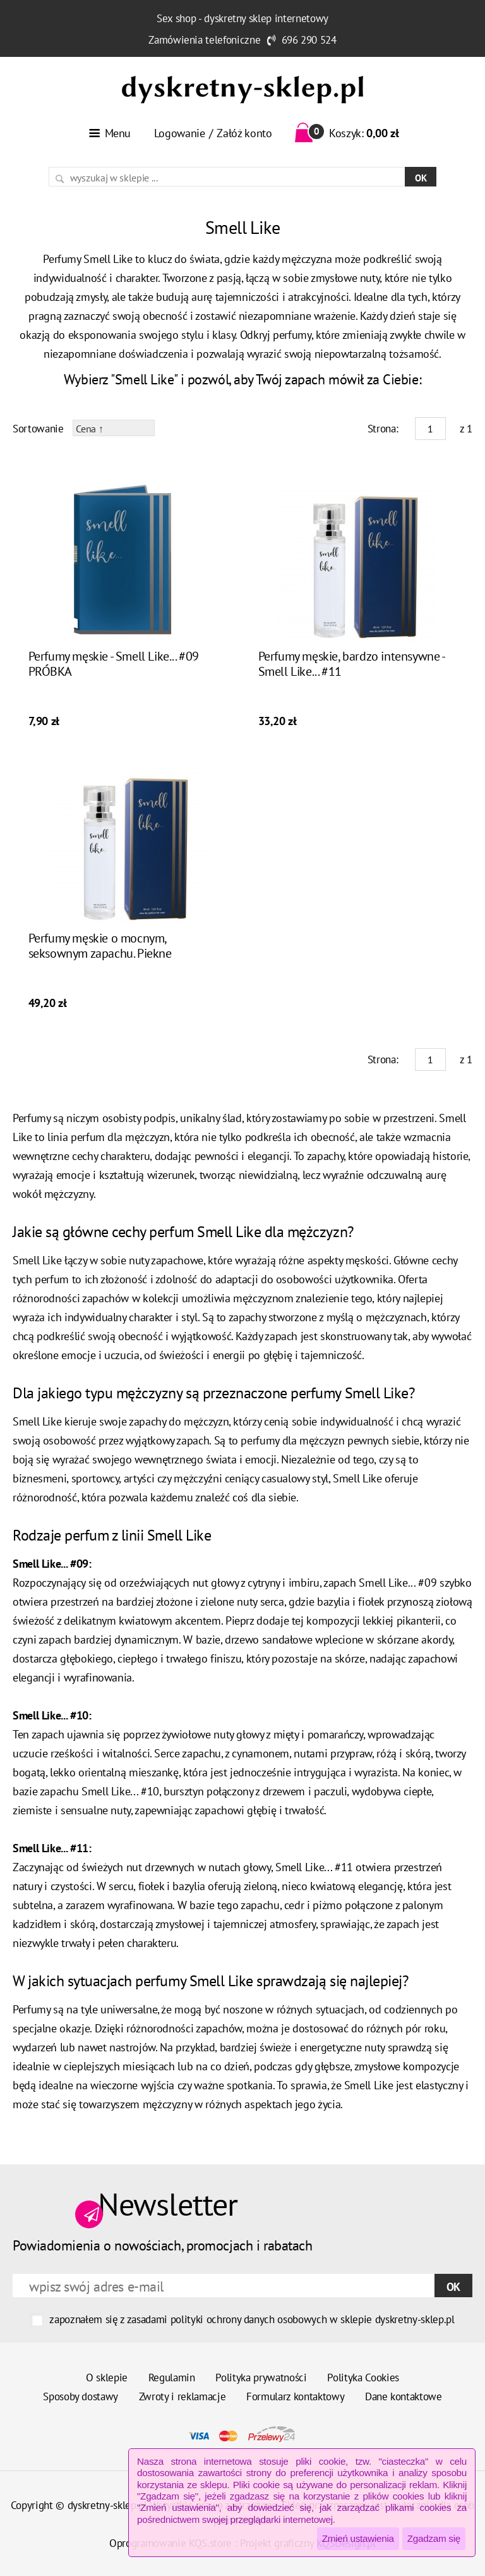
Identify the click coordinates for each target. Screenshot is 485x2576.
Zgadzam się (433, 2538)
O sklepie (107, 2377)
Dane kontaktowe (403, 2396)
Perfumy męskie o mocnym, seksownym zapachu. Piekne (100, 945)
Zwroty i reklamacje (182, 2396)
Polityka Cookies (363, 2377)
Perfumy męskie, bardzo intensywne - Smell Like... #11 (351, 664)
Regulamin (171, 2377)
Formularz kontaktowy (295, 2396)
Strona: (383, 429)
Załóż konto (244, 133)
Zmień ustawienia (358, 2538)
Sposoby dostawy (80, 2396)
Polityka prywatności (260, 2377)
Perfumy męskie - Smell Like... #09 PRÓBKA (113, 664)
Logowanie (179, 133)
